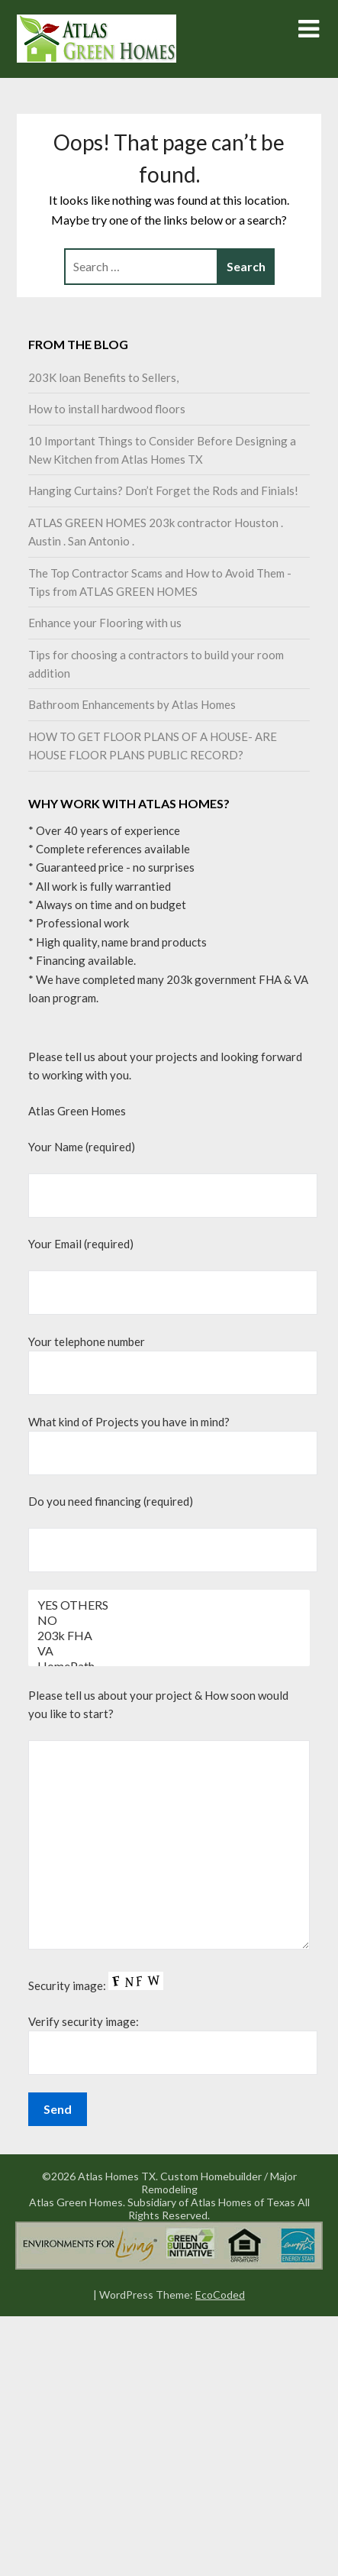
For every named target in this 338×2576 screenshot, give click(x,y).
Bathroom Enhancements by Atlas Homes (132, 704)
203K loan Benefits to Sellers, (103, 377)
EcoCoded (220, 2294)
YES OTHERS (169, 1605)
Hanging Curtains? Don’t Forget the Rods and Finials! (163, 490)
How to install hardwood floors (106, 409)
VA (169, 1651)
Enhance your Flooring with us (105, 622)
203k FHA (169, 1635)
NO (169, 1620)
